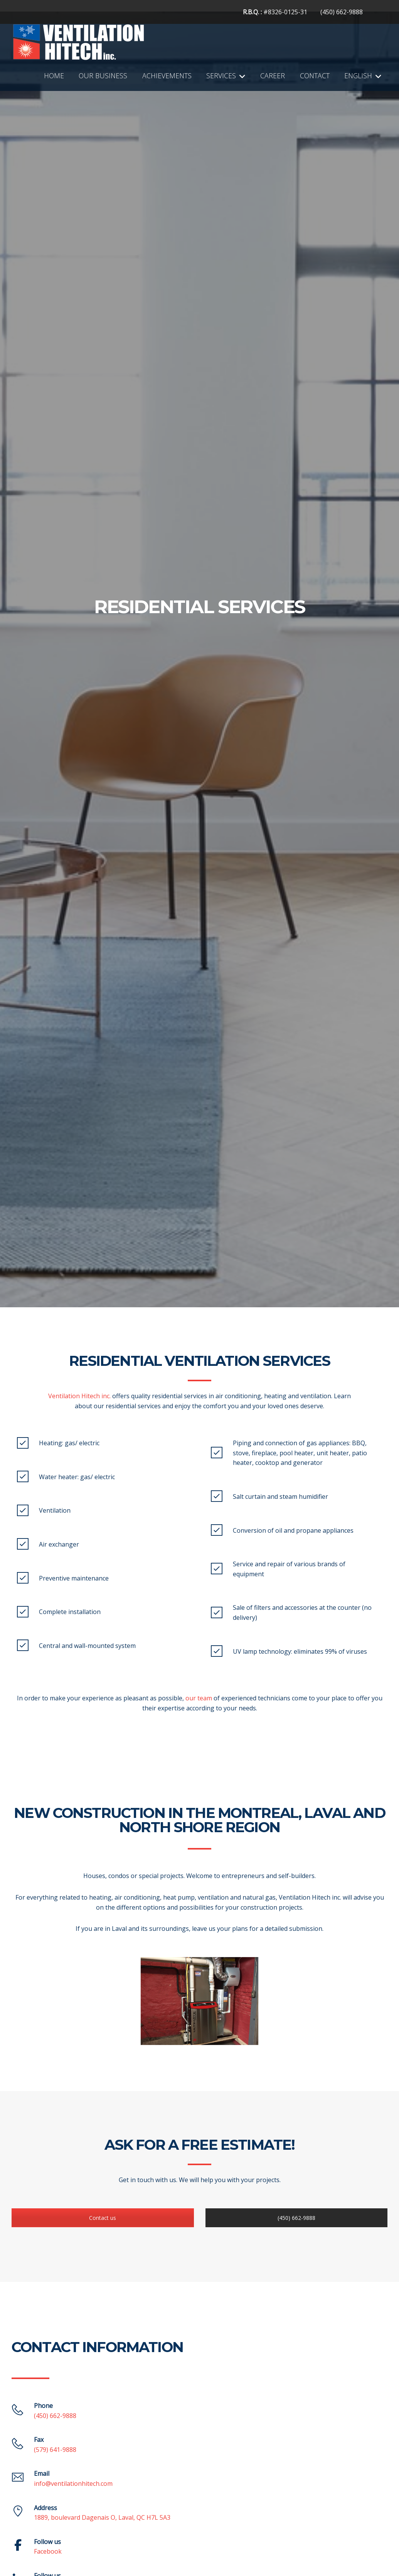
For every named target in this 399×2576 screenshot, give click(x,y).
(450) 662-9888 (341, 12)
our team (198, 1698)
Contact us (102, 2217)
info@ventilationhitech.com (73, 2483)
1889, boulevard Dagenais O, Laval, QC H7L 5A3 (102, 2517)
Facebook (48, 2551)
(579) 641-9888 (55, 2449)
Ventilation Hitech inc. (79, 1396)
